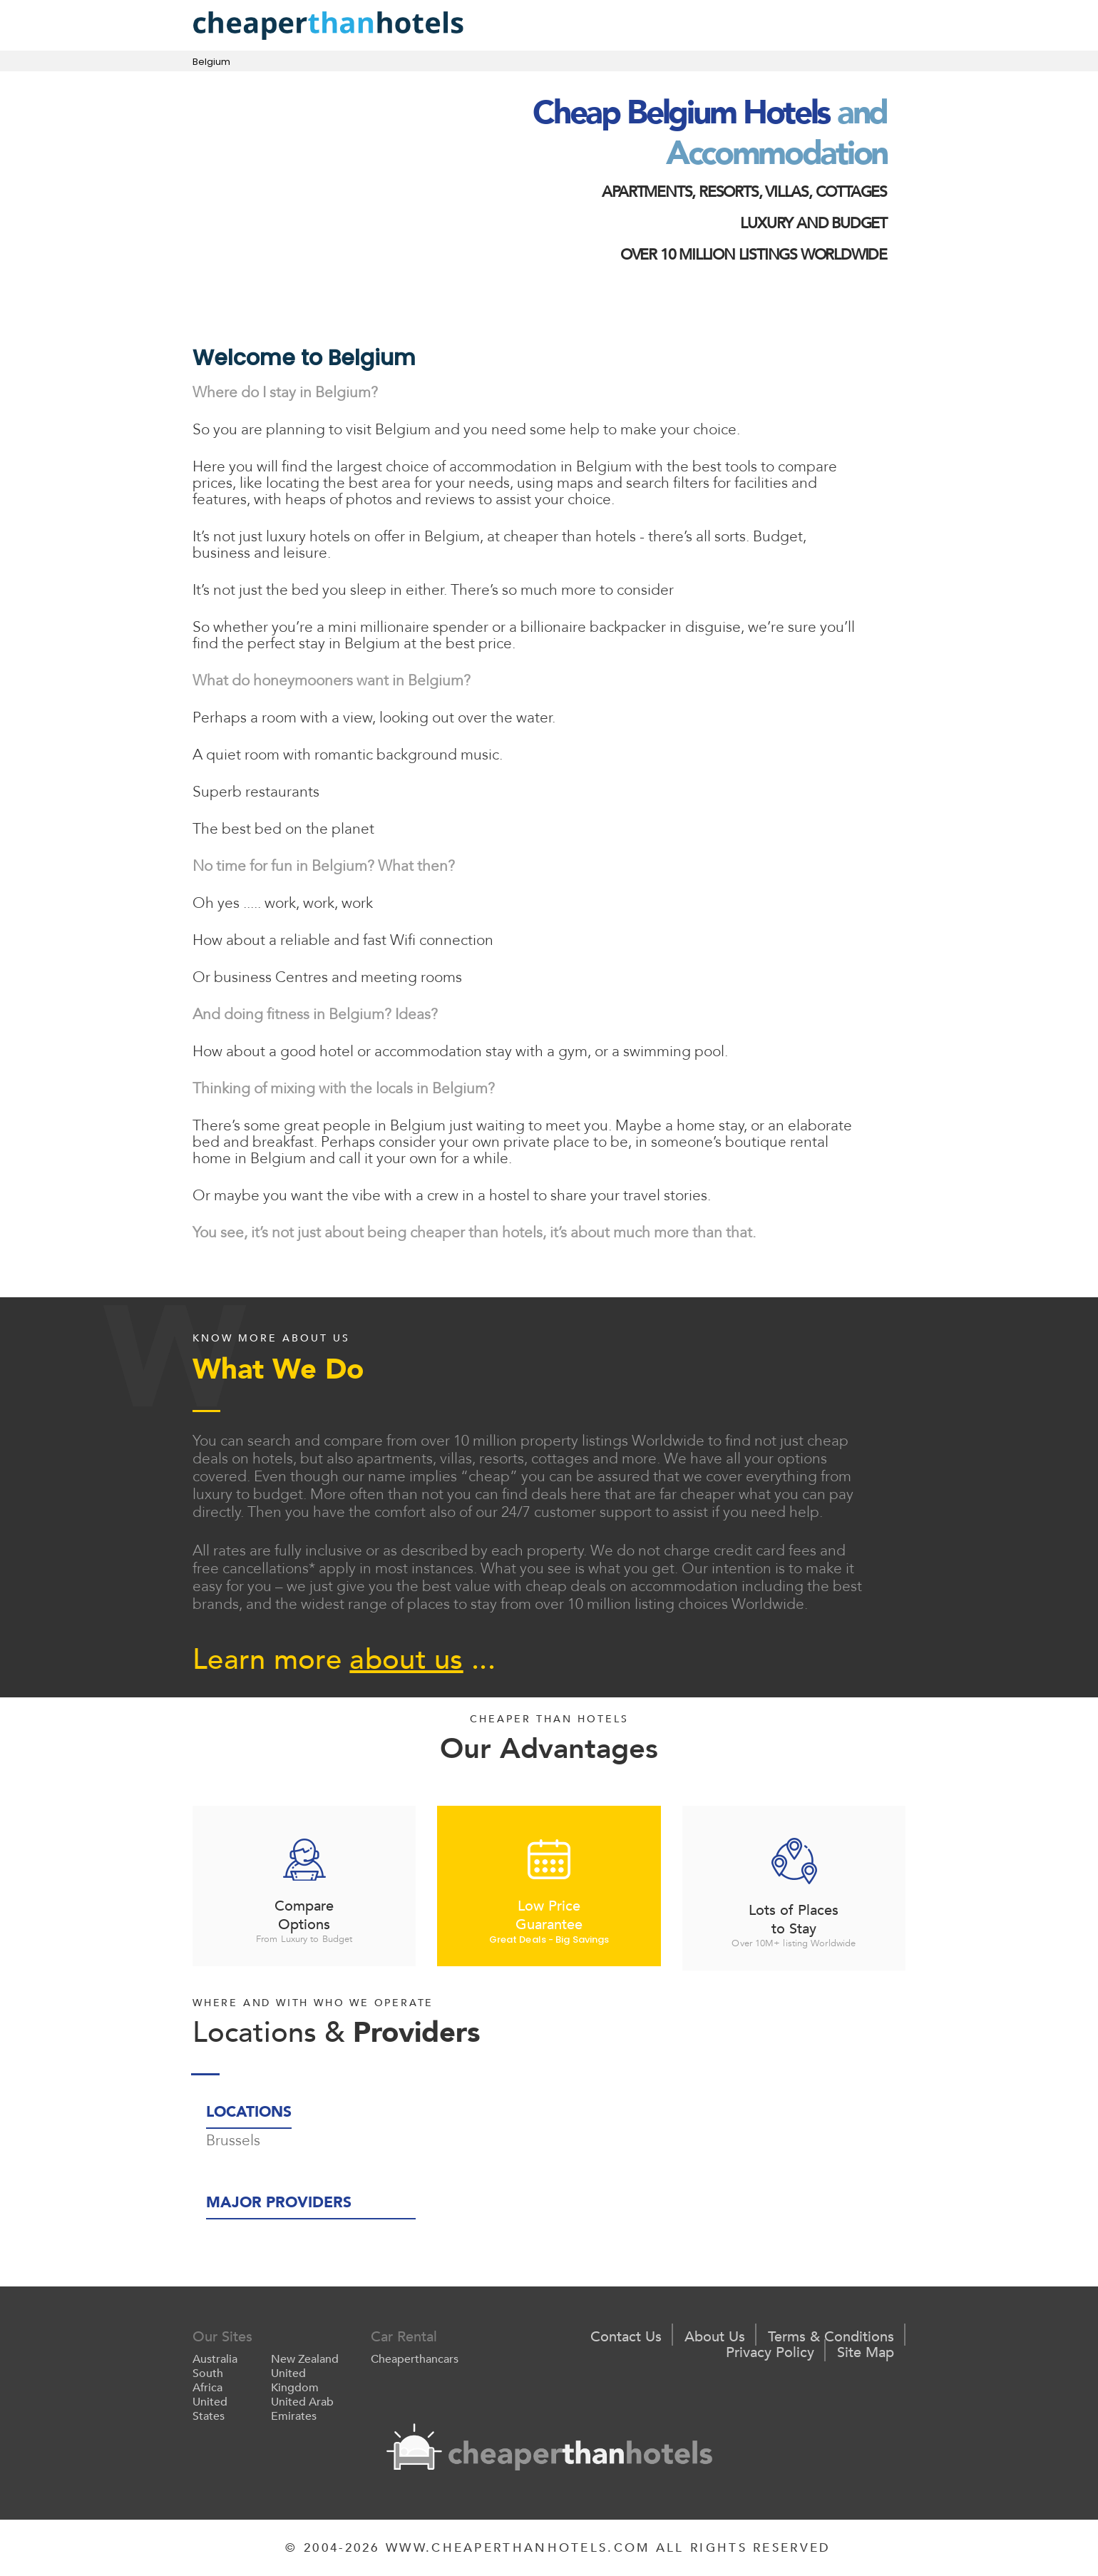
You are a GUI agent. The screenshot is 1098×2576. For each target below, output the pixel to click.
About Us (714, 2337)
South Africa (208, 2380)
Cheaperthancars (414, 2359)
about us (406, 1660)
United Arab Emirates (302, 2409)
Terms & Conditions (831, 2337)
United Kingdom (295, 2380)
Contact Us (626, 2337)
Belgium (211, 62)
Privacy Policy (770, 2353)
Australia (215, 2359)
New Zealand (305, 2359)
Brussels (233, 2140)
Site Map (865, 2353)
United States (210, 2409)
